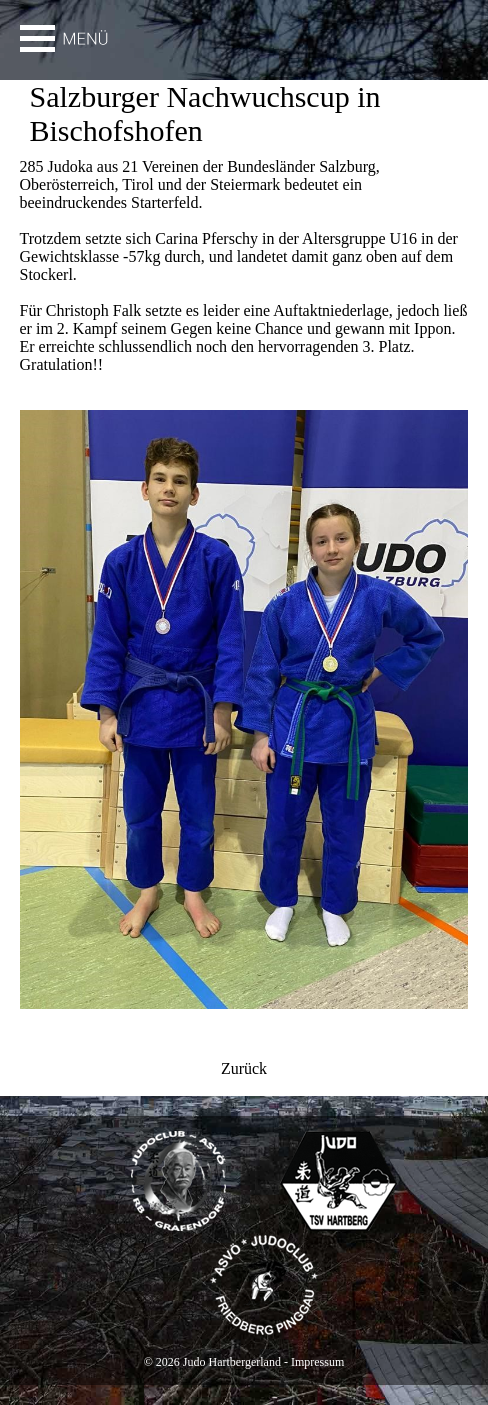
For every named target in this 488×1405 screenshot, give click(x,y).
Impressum (317, 1362)
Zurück (244, 1068)
